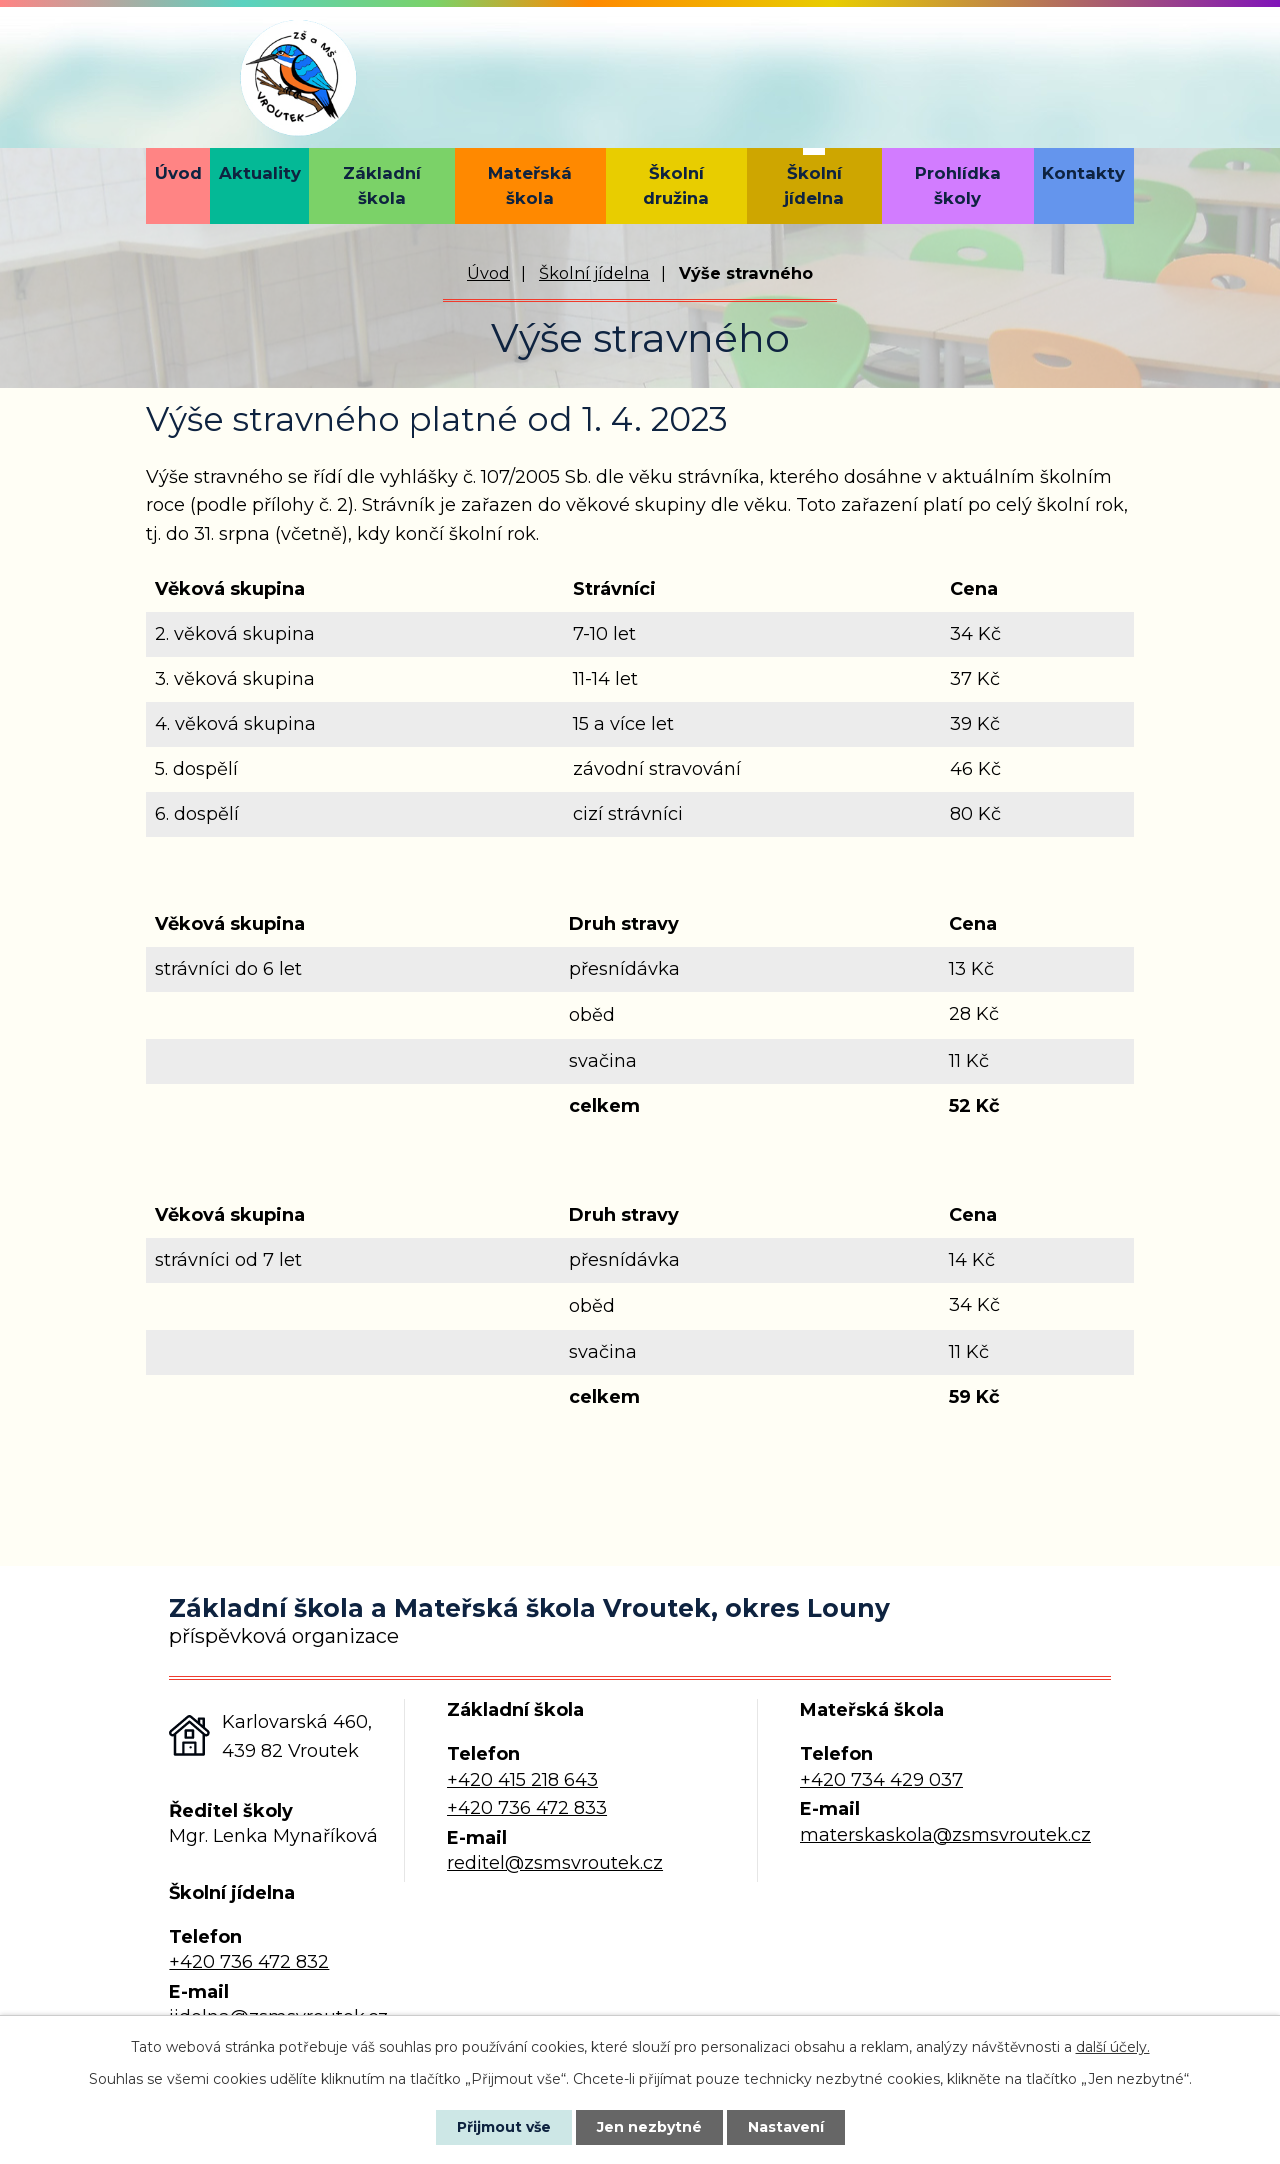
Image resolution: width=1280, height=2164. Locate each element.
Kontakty (1083, 173)
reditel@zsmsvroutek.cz (555, 1863)
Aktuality (260, 173)
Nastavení (786, 2127)
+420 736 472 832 (249, 1962)
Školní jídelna (814, 185)
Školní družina (676, 185)
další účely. (1113, 2047)
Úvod (178, 173)
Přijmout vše (504, 2127)
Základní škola (382, 185)
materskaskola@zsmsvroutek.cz (945, 1835)
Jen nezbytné (649, 2127)
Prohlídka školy (958, 185)
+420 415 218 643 (522, 1780)
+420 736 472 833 (527, 1808)
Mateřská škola (530, 185)
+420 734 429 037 (881, 1780)
